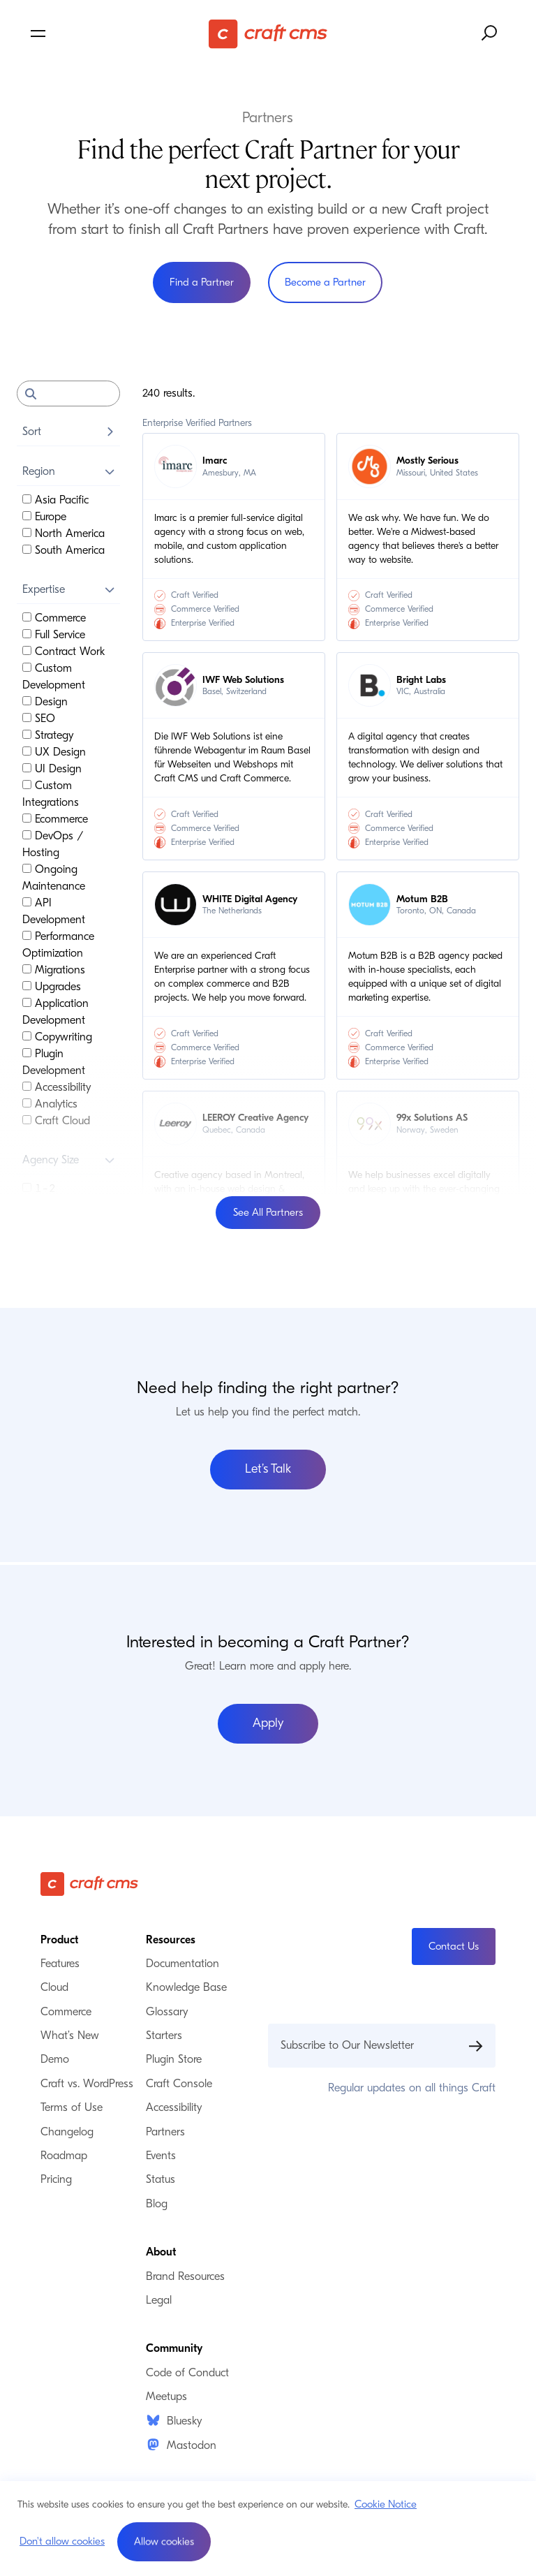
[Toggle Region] (109, 471)
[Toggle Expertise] (109, 589)
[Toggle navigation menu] (107, 33)
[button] (164, 2541)
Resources (170, 1940)
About (161, 2252)
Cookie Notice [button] (386, 2504)
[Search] (68, 393)
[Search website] (489, 33)
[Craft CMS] (268, 33)
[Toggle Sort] (109, 431)
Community (174, 2348)
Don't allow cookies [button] (62, 2541)
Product (59, 1940)
